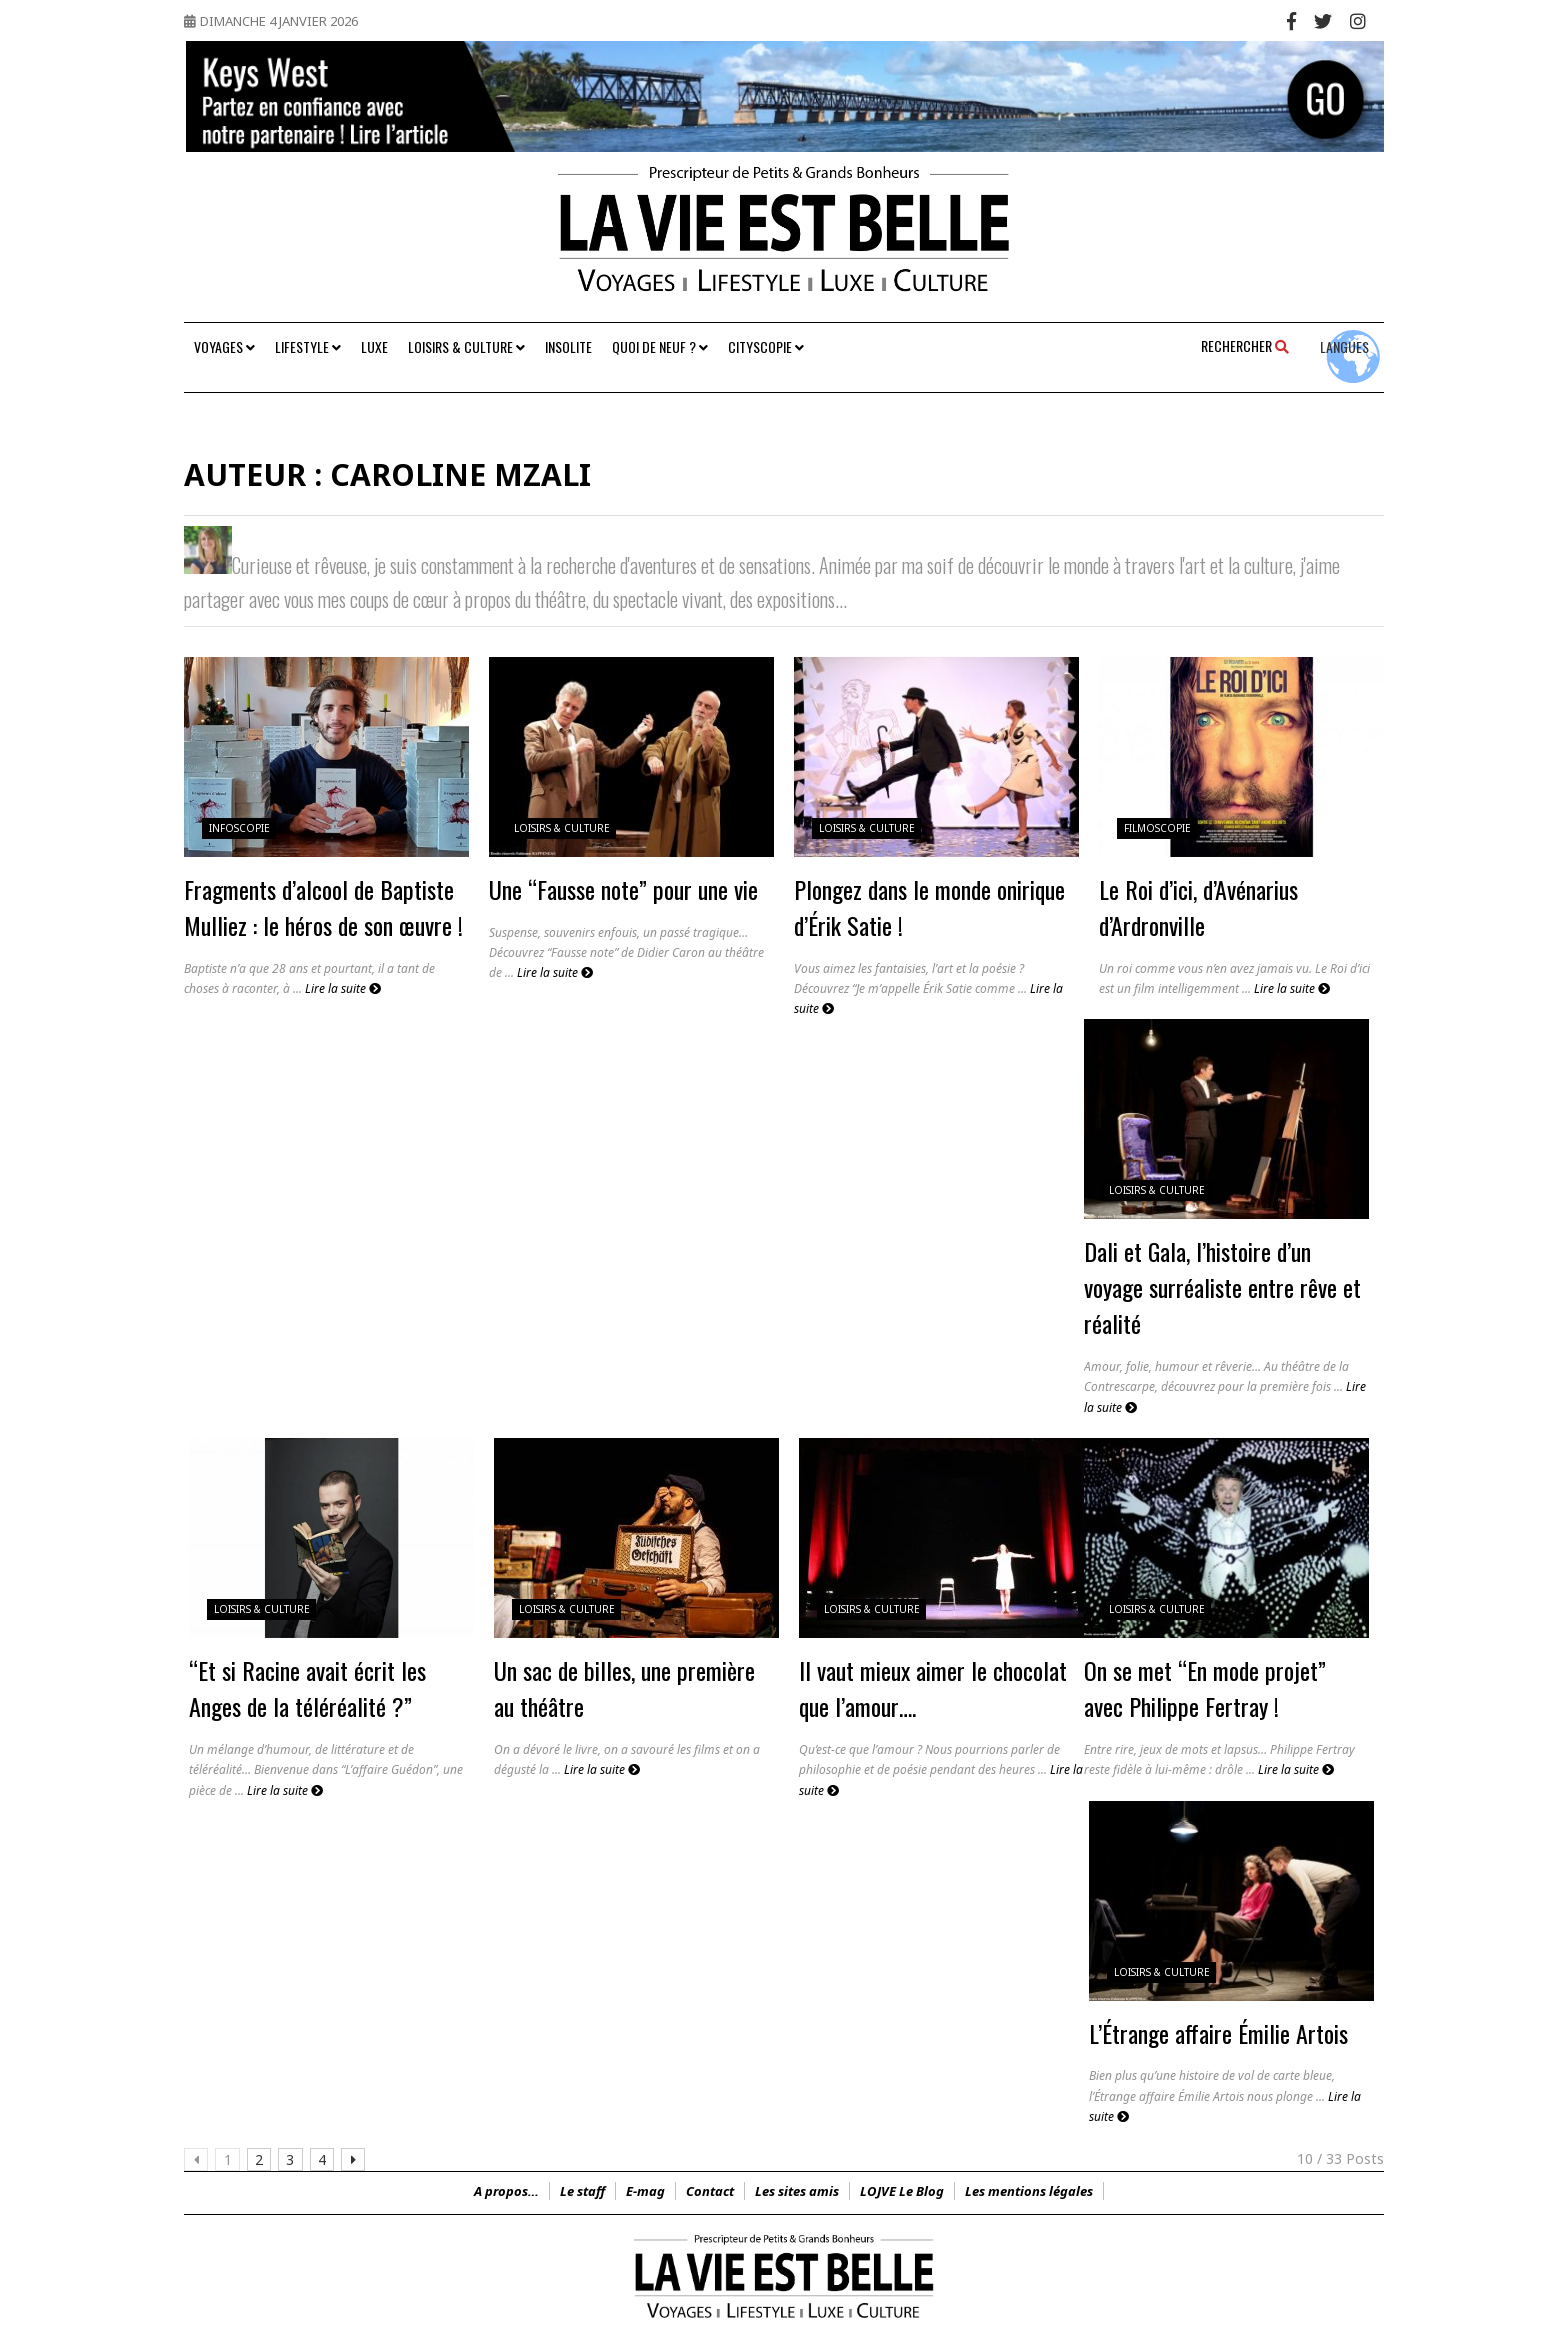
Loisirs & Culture (466, 346)
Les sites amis (797, 2191)
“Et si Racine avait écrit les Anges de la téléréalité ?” (307, 1688)
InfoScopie (239, 828)
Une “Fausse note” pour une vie (623, 889)
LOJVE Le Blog (902, 2191)
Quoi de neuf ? (660, 346)
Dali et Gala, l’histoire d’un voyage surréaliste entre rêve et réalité (1222, 1287)
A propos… (506, 2191)
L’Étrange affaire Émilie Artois (1218, 2033)
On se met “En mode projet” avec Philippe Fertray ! (1205, 1688)
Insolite (568, 346)
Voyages (224, 346)
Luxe (374, 346)
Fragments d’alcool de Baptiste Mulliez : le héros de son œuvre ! (323, 907)
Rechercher (1245, 345)
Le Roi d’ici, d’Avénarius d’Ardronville (1198, 907)
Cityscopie (766, 346)
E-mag (645, 2191)
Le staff (582, 2191)
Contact (710, 2191)
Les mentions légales (1029, 2191)
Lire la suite (343, 988)
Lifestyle (308, 346)
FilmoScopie (1157, 828)
